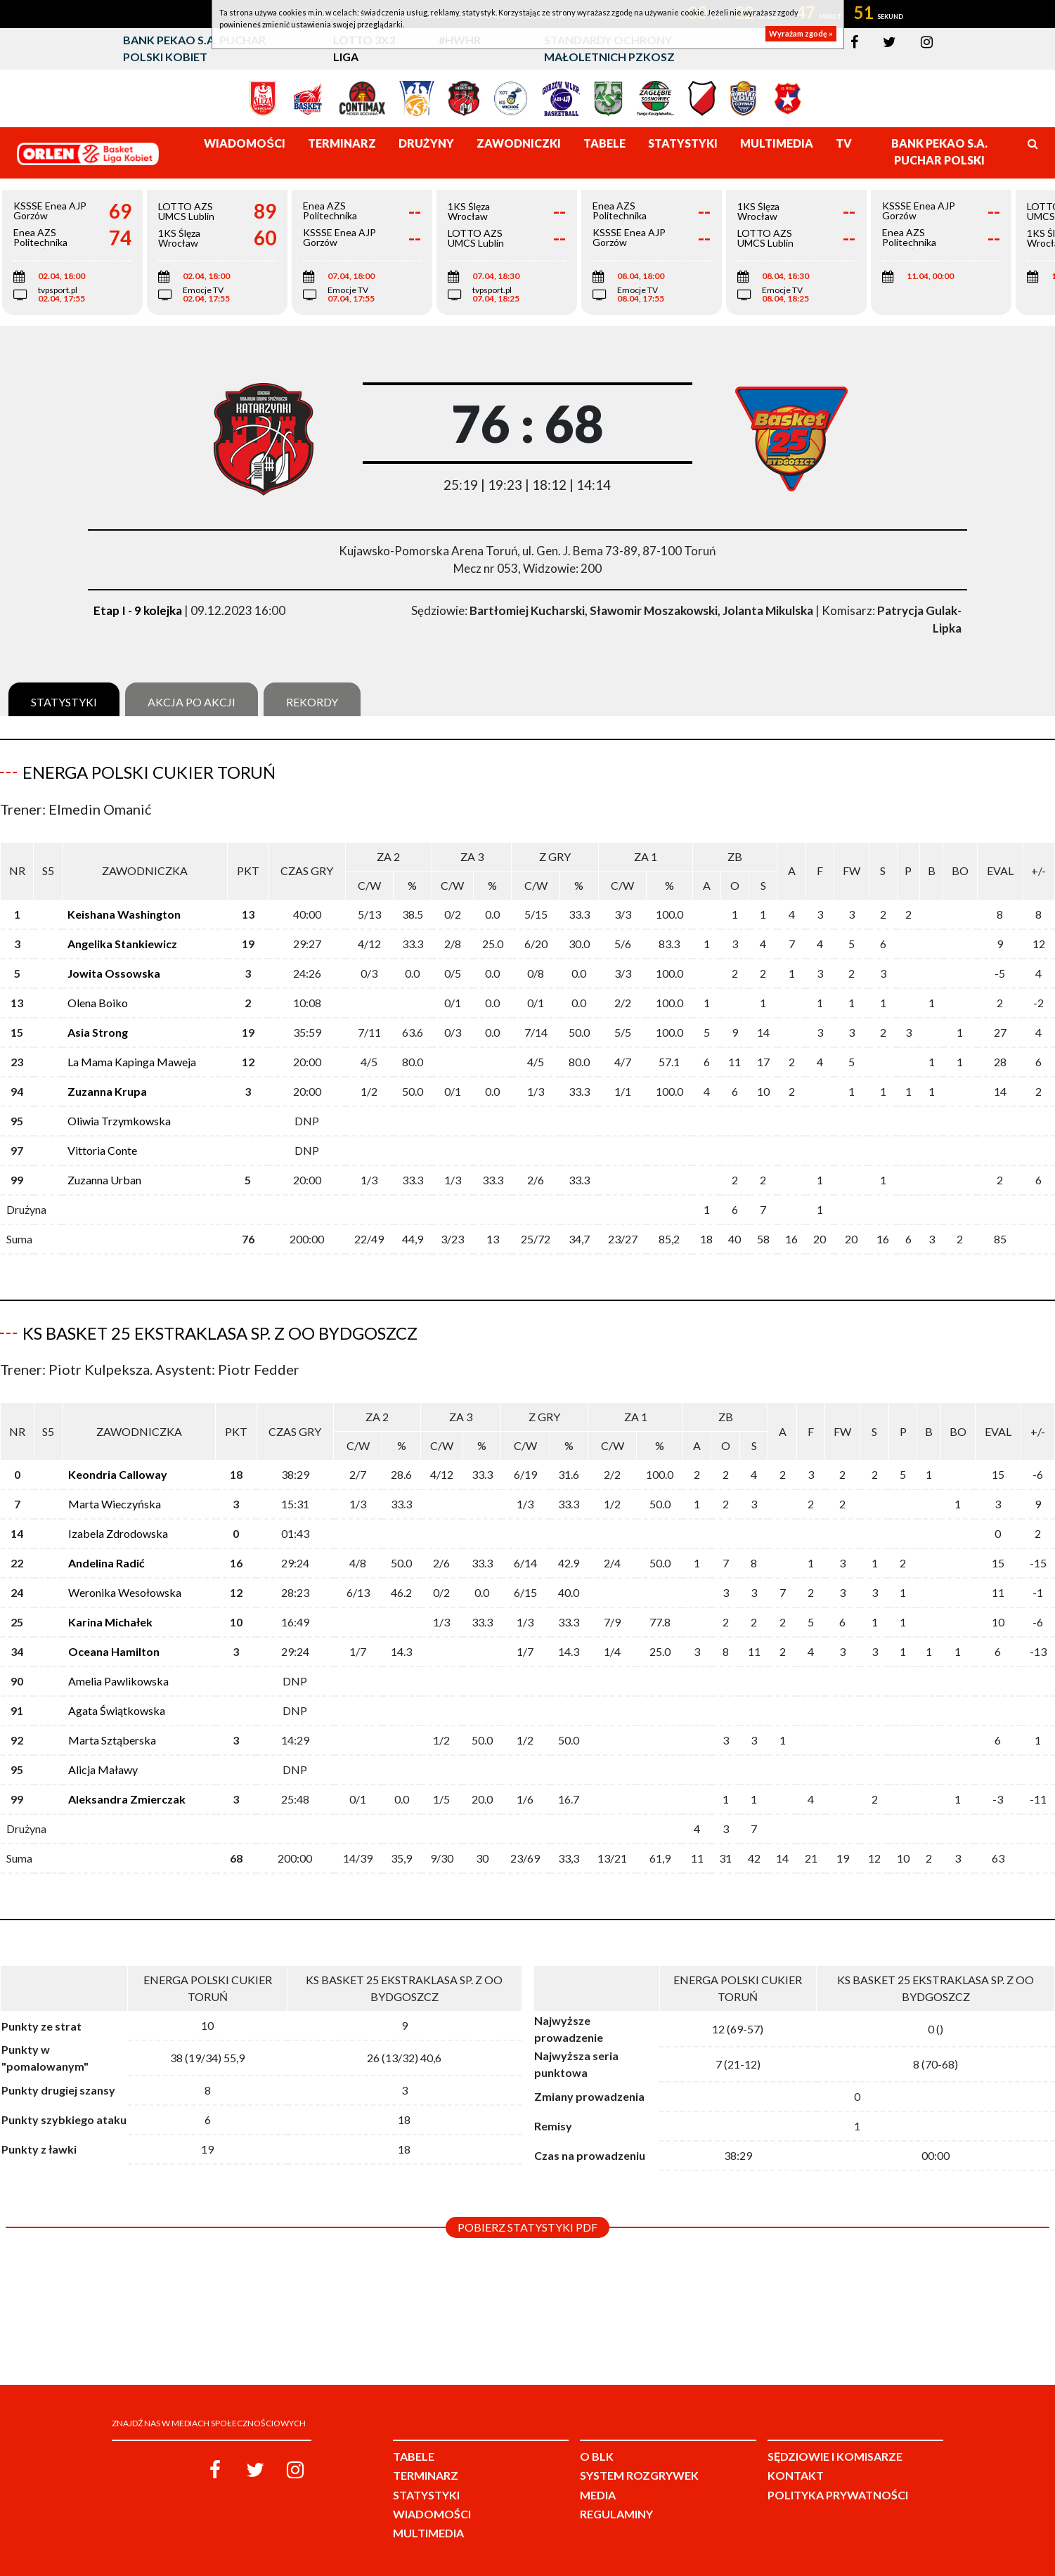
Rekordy (312, 701)
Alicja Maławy (103, 1769)
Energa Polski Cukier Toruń (149, 772)
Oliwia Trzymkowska (119, 1120)
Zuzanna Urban (104, 1179)
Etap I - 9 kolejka (137, 610)
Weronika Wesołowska (124, 1592)
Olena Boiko (97, 1002)
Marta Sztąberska (112, 1740)
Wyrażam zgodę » (801, 33)
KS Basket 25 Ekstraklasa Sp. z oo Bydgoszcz (220, 1333)
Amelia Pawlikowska (118, 1681)
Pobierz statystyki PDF (527, 2227)
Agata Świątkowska (116, 1710)
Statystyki (64, 701)
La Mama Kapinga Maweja (131, 1061)
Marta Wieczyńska (114, 1503)
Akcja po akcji (191, 701)
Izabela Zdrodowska (118, 1533)
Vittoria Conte (102, 1150)
